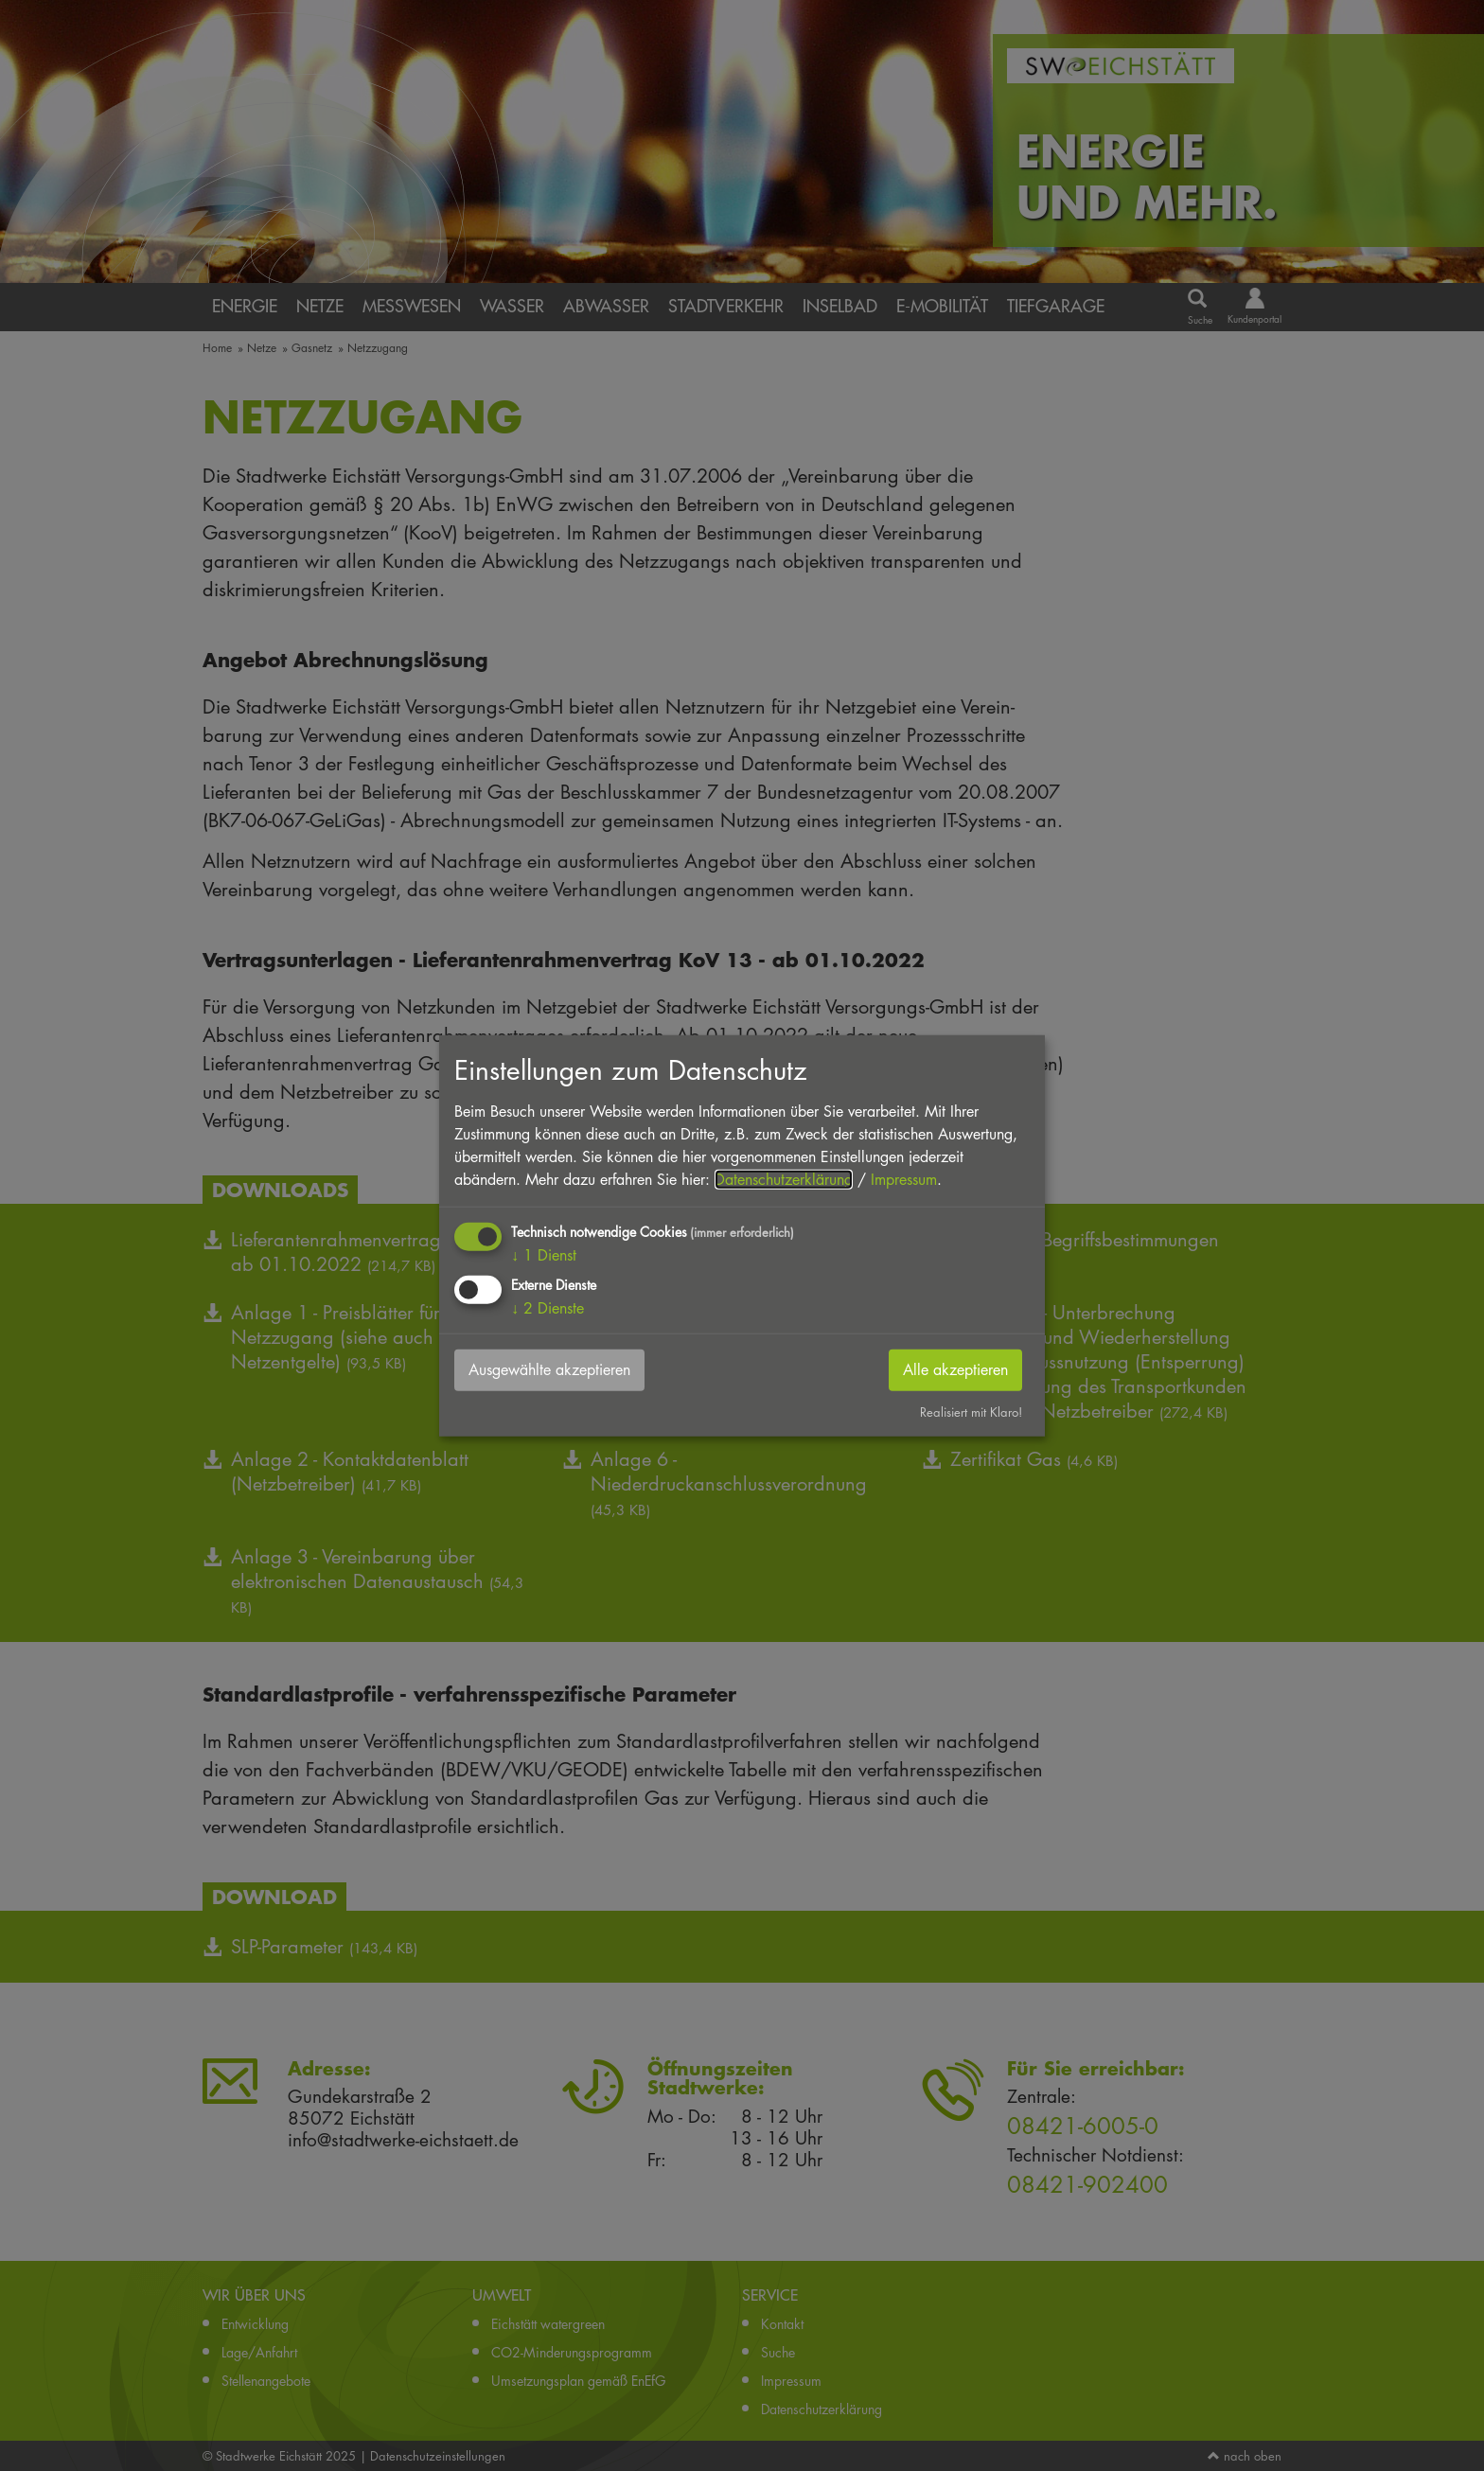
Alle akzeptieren (955, 1370)
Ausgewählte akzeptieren (549, 1370)
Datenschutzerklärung (784, 1179)
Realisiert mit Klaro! (971, 1412)
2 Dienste (547, 1308)
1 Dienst (543, 1254)
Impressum (904, 1179)
